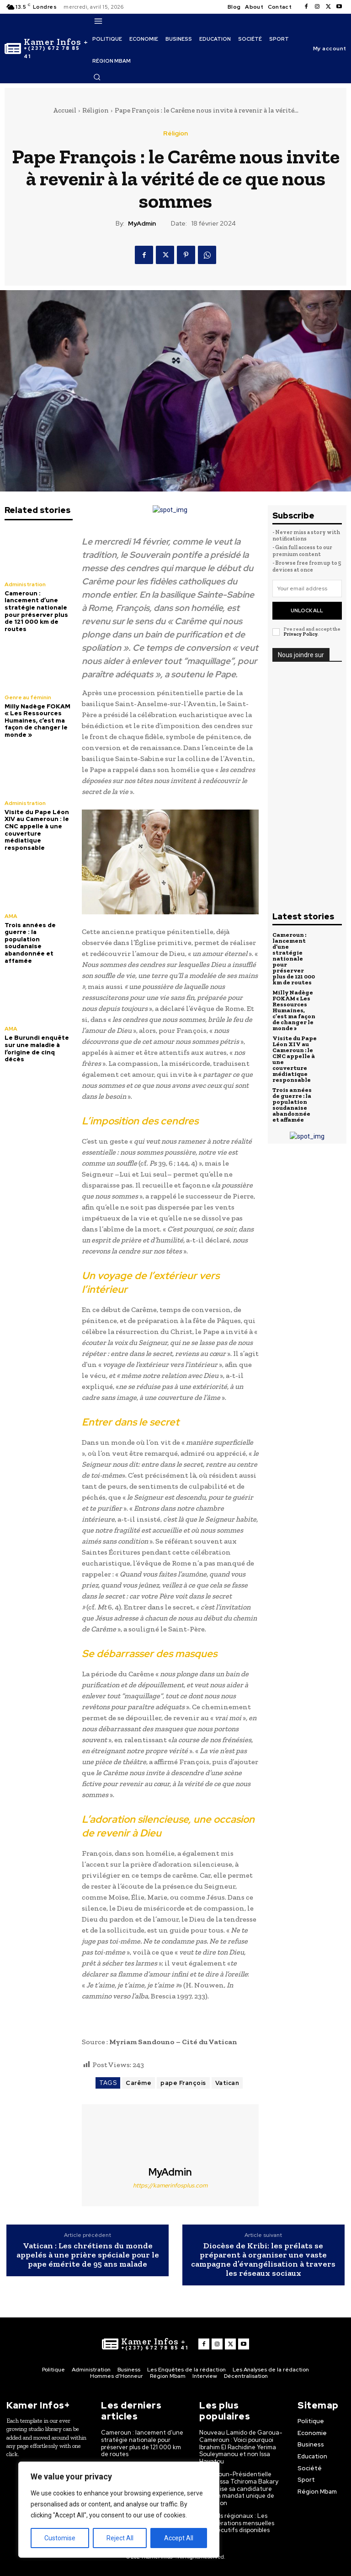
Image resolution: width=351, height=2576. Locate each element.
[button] (97, 77)
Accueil (64, 110)
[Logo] (46, 48)
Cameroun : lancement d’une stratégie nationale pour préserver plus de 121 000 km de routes (36, 611)
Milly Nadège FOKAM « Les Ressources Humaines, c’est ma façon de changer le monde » (37, 720)
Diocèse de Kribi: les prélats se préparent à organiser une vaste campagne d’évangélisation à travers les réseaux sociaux (263, 2259)
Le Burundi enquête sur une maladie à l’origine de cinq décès (37, 1048)
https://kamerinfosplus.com (170, 2185)
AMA (11, 916)
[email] (307, 588)
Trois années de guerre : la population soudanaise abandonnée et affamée (30, 943)
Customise (59, 2538)
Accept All (178, 2538)
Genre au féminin (28, 697)
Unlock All (307, 610)
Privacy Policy (300, 634)
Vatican (227, 2083)
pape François (183, 2083)
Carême (138, 2083)
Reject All (119, 2538)
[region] (118, 2510)
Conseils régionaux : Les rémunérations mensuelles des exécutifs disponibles (236, 2523)
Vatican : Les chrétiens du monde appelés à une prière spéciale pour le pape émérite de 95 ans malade (87, 2254)
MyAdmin (142, 223)
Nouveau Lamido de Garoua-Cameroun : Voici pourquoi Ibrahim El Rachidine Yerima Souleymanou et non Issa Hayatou (240, 2447)
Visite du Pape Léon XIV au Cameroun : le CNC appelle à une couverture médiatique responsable (37, 830)
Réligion (95, 110)
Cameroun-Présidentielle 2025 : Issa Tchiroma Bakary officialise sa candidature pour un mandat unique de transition (238, 2488)
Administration (25, 584)
